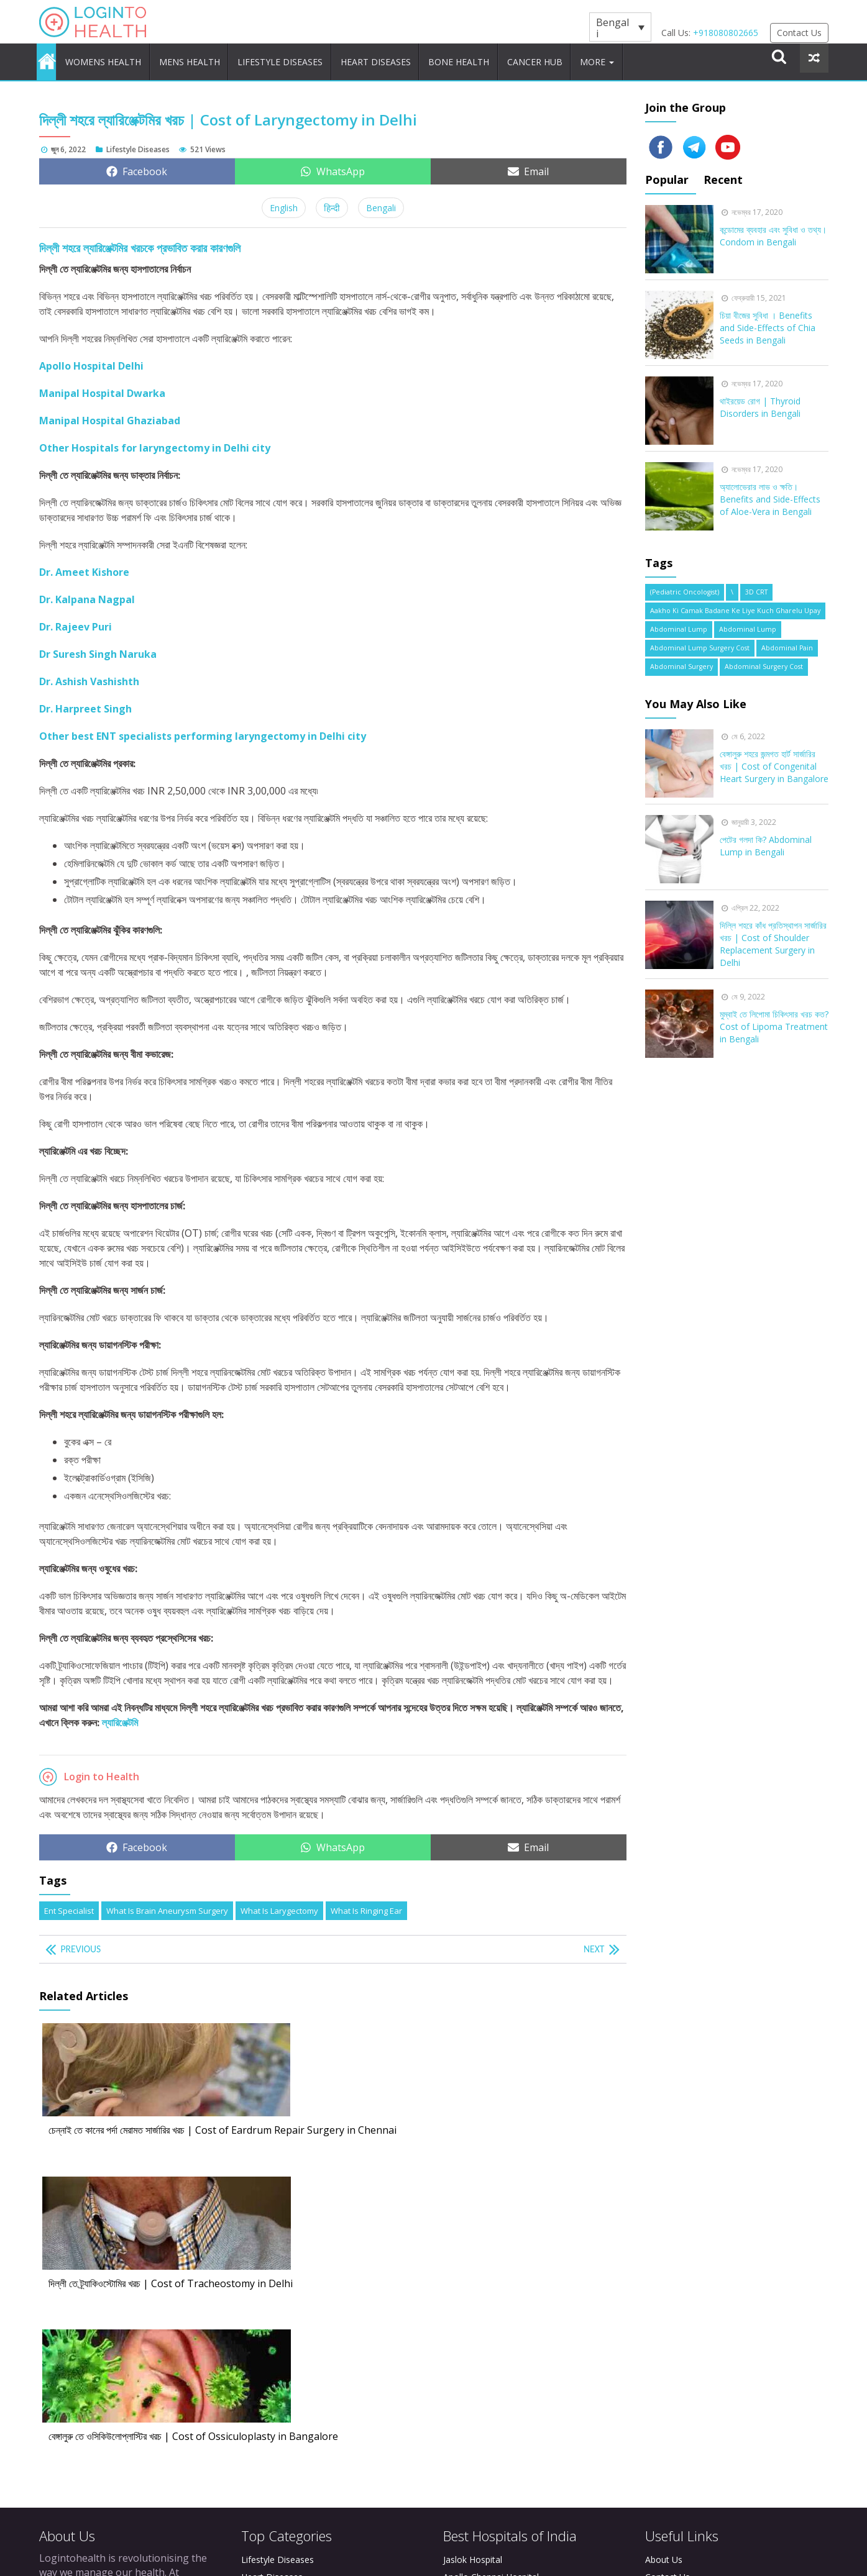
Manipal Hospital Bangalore (498, 2338)
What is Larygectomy (279, 1903)
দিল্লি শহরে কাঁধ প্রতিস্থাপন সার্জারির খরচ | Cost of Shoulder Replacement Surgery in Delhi (773, 936)
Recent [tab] (726, 172)
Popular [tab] (667, 172)
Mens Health (211, 58)
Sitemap (661, 2321)
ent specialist (69, 1903)
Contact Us (799, 33)
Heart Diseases (412, 58)
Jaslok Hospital (472, 2269)
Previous (84, 1942)
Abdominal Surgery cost (764, 659)
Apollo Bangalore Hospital (495, 2304)
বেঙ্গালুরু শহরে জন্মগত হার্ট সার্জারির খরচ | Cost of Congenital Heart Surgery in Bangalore (774, 758)
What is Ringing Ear (366, 1903)
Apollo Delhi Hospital (485, 2321)
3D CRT (756, 584)
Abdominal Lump (678, 621)
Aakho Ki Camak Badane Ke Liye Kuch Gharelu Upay (735, 603)
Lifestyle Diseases (309, 58)
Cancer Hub (585, 58)
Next (592, 1942)
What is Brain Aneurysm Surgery (167, 1903)
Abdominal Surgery (681, 659)
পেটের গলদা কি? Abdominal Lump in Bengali (766, 838)
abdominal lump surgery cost (700, 641)
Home (52, 58)
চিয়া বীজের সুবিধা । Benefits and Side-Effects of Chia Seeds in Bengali (767, 320)
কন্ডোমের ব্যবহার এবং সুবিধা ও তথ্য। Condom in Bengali (773, 228)
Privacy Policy (672, 2304)
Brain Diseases (271, 2338)
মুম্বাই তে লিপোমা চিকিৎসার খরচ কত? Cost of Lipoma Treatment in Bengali (774, 1019)
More (655, 58)
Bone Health (502, 58)
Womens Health (118, 58)
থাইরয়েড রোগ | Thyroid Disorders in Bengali (760, 400)
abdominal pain (787, 641)
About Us (663, 2269)
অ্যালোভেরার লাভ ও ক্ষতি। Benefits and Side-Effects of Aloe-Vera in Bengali (770, 491)
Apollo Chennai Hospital (491, 2286)
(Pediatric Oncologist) (684, 584)
